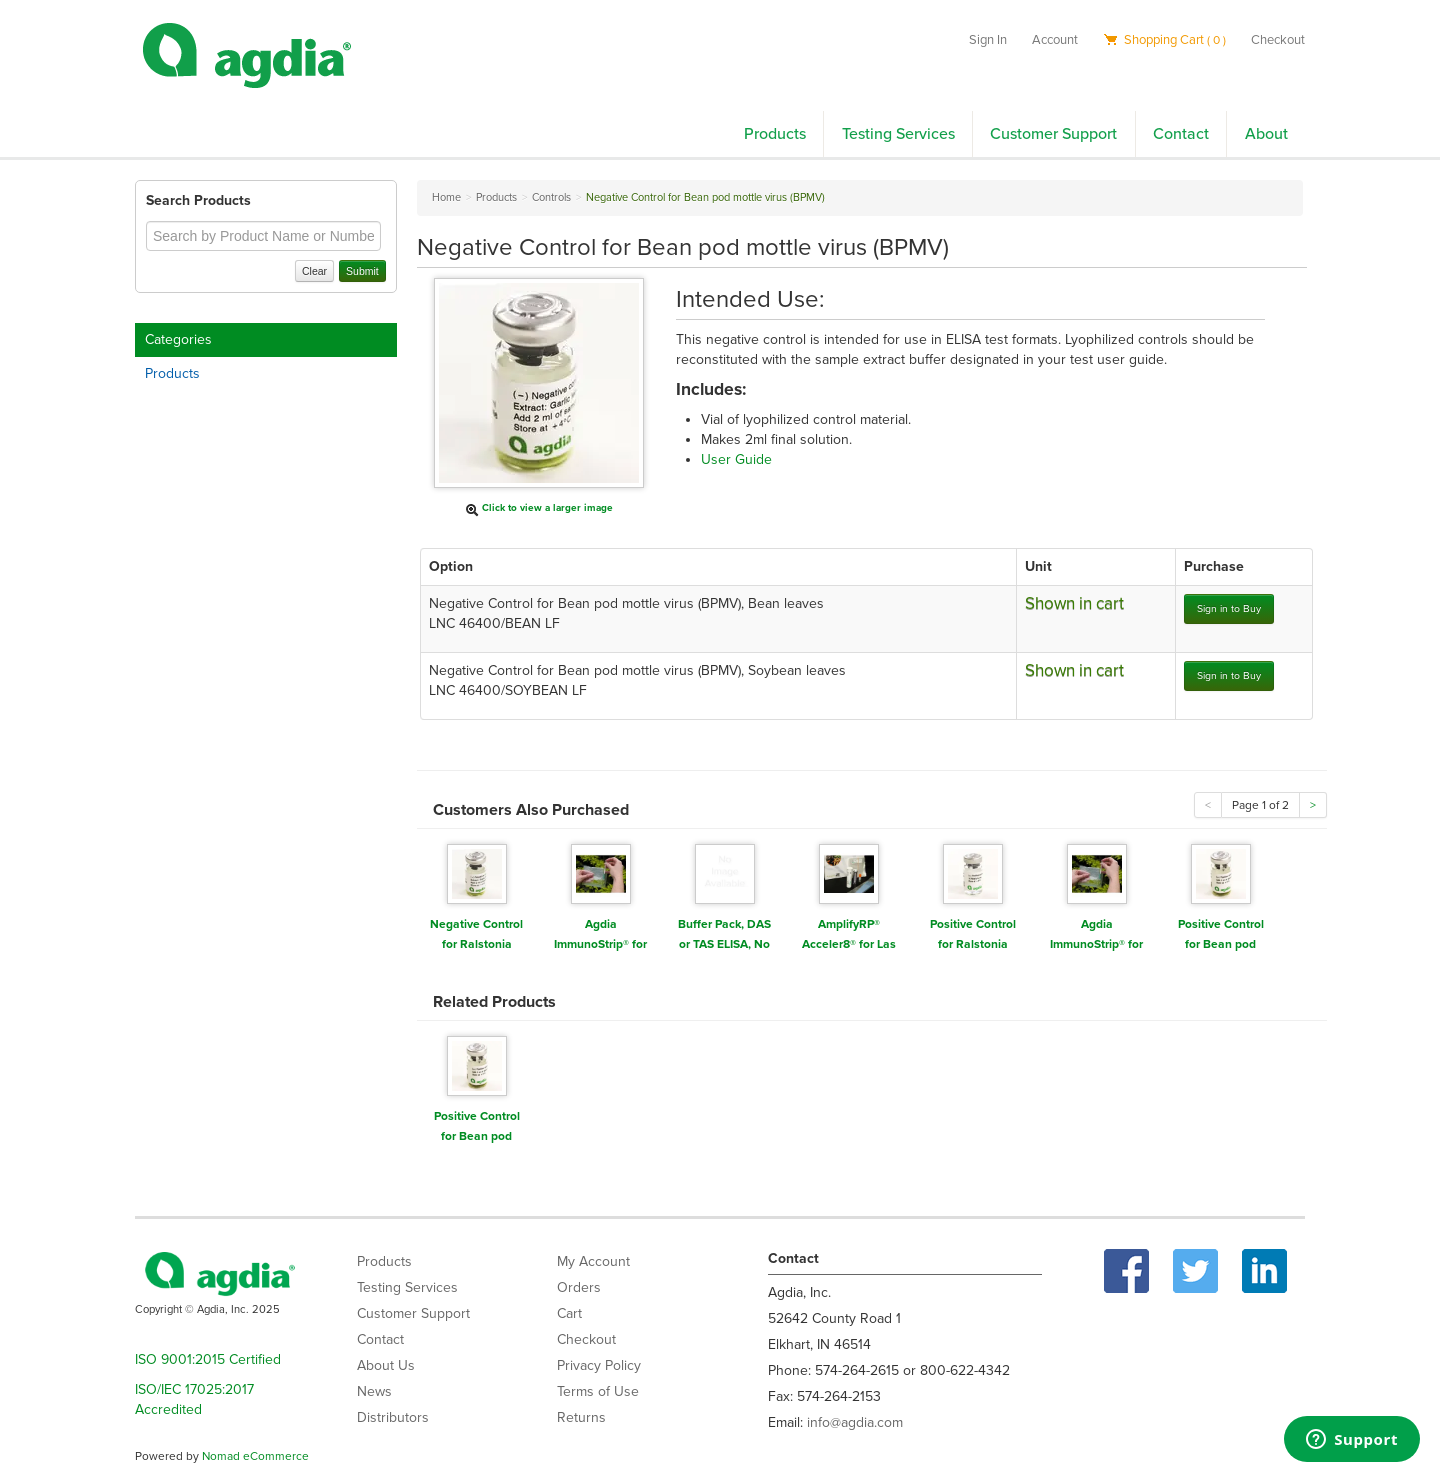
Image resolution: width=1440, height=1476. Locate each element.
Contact (1181, 134)
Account (1055, 40)
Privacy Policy (599, 1365)
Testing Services (898, 134)
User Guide (736, 459)
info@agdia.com (855, 1422)
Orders (579, 1287)
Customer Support (1053, 134)
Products (775, 134)
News (374, 1391)
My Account (593, 1261)
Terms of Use (598, 1391)
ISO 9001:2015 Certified (208, 1359)
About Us (386, 1365)
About (1266, 134)
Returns (581, 1417)
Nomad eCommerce (255, 1456)
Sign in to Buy (1229, 608)
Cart (569, 1313)
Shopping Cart (1164, 40)
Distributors (393, 1417)
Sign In (988, 40)
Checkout (1278, 40)
